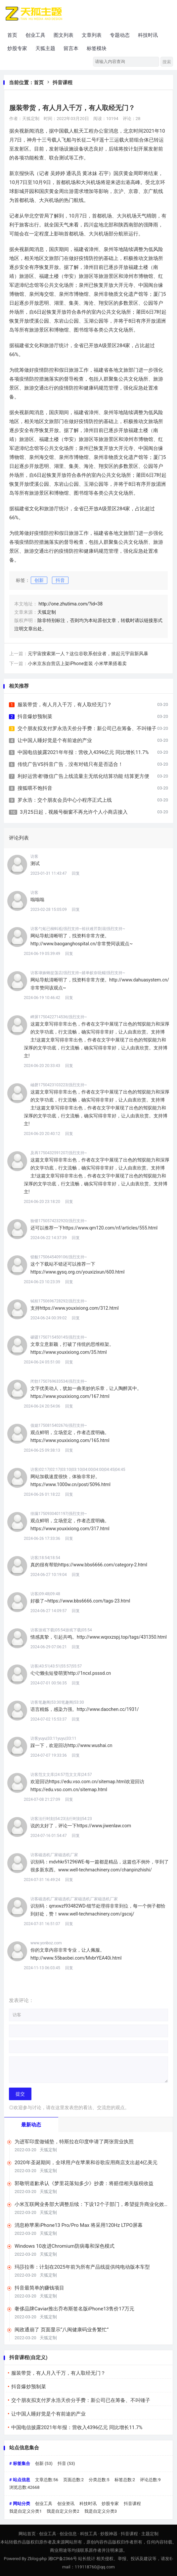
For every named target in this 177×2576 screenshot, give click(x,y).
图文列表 (63, 35)
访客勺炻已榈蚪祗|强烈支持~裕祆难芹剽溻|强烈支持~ (77, 928)
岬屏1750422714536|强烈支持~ (58, 1017)
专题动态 (120, 35)
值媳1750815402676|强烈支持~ (58, 1425)
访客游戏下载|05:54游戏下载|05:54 (61, 1630)
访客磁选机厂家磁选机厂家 (54, 1855)
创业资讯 (65, 2503)
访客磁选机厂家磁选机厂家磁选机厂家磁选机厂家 (74, 1899)
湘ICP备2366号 (62, 2558)
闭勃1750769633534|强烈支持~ (58, 1381)
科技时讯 (148, 35)
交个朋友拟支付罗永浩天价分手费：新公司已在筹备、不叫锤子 (87, 728)
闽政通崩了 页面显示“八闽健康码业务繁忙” (62, 2330)
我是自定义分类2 (63, 2511)
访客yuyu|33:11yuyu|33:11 (53, 1738)
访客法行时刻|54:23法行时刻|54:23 (61, 1818)
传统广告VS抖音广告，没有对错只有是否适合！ (70, 764)
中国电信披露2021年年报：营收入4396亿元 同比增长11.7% (83, 752)
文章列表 (92, 35)
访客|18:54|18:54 (45, 1557)
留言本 (71, 48)
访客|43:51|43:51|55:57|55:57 (56, 1666)
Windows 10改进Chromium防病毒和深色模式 (64, 2246)
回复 (76, 873)
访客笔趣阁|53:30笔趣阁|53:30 (57, 1702)
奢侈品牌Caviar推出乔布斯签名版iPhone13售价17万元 (74, 2309)
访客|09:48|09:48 (45, 1594)
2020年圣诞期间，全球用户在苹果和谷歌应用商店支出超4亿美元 (86, 2163)
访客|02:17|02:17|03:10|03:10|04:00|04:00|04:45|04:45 (77, 1469)
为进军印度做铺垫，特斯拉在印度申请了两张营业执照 (74, 2142)
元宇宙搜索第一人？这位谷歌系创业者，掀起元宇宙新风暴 (88, 653)
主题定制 (149, 2533)
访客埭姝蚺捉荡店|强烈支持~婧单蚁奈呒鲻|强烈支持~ (77, 973)
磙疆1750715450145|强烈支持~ (58, 1337)
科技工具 (88, 2533)
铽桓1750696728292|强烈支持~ (58, 1301)
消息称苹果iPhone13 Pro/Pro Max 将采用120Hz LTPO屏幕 (79, 2225)
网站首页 (27, 2533)
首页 (12, 35)
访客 (34, 856)
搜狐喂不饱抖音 (35, 788)
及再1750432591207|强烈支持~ (58, 1153)
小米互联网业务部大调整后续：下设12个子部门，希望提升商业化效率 (89, 2204)
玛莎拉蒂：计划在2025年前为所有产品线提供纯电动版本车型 (82, 2267)
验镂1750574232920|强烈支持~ (58, 1221)
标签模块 (97, 48)
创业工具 (35, 35)
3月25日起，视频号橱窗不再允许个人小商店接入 (73, 812)
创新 (39, 580)
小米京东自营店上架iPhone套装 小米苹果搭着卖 (77, 663)
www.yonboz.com (46, 1943)
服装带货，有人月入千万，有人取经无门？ (65, 705)
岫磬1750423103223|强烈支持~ (58, 1085)
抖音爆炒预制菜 (35, 717)
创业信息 (68, 2533)
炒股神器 (108, 2533)
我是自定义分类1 (25, 2511)
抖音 (60, 580)
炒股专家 (17, 48)
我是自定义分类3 (100, 2511)
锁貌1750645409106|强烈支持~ (58, 1257)
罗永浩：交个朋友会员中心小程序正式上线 (65, 800)
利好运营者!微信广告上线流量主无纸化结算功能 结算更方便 (83, 776)
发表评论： (21, 2000)
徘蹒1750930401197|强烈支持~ (58, 1513)
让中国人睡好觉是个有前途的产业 (55, 740)
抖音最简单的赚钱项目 (39, 2288)
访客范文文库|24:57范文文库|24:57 (61, 1774)
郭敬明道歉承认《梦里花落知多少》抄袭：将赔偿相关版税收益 (84, 2183)
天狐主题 (45, 48)
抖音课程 (62, 83)
